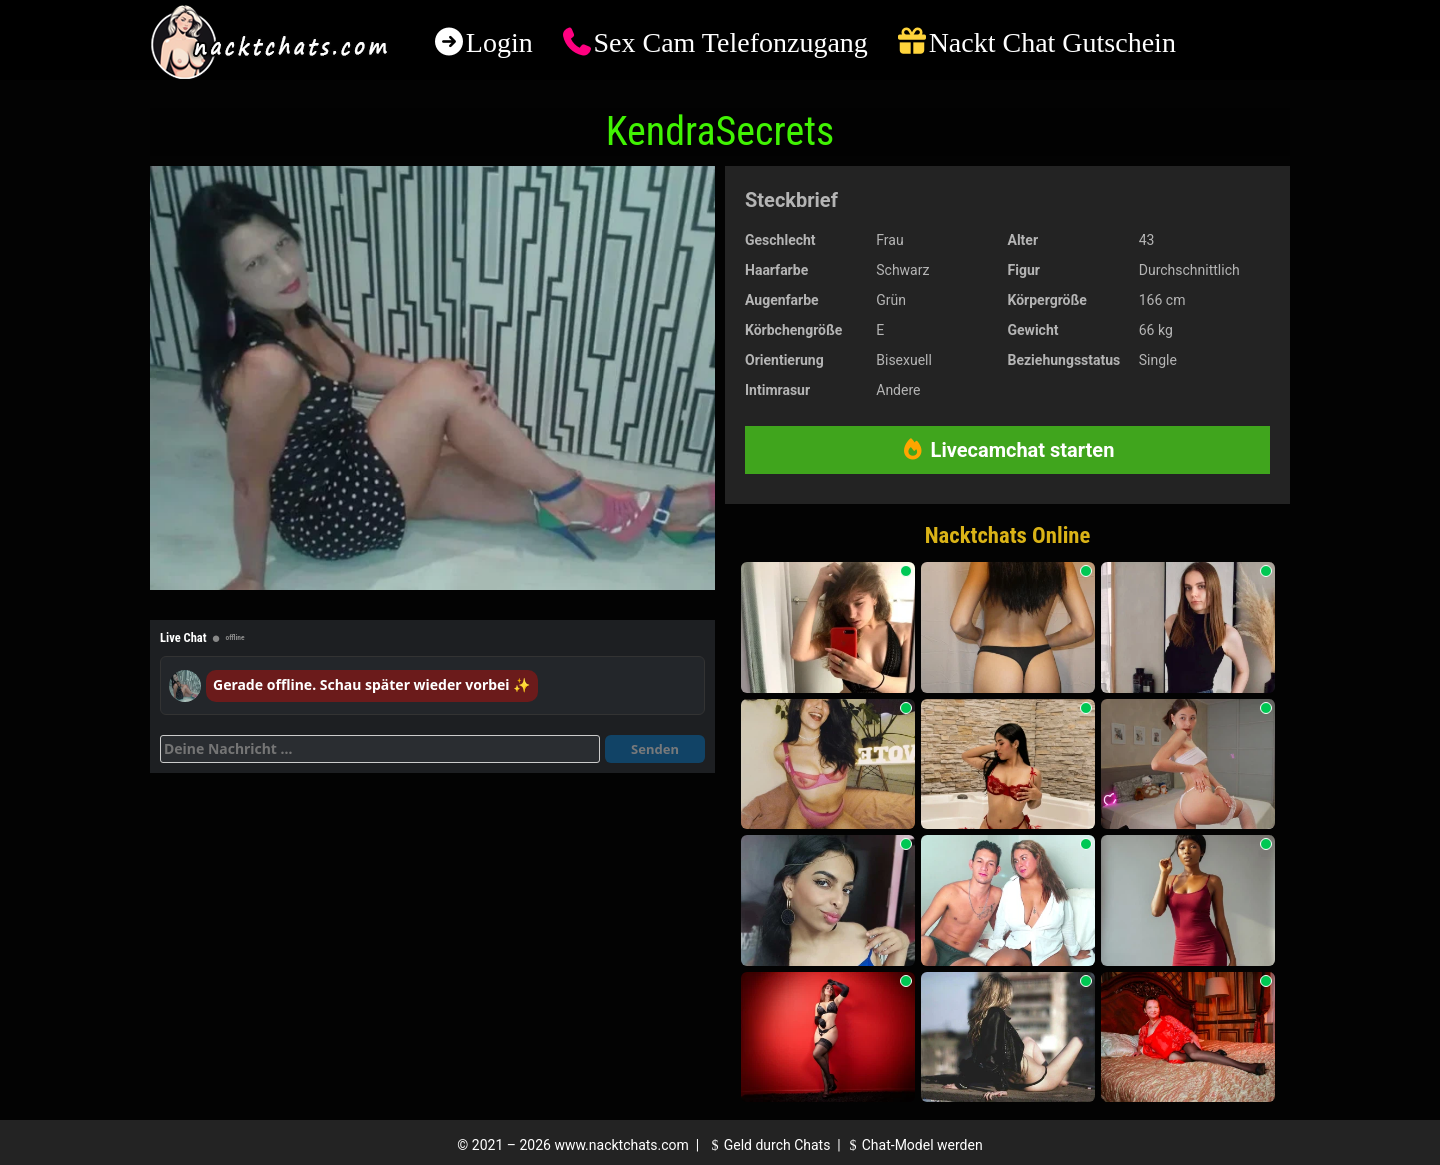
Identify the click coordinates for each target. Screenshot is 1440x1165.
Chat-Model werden (913, 1145)
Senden (655, 749)
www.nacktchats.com (621, 1145)
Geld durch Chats (768, 1145)
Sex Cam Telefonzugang (730, 42)
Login (499, 42)
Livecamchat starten (1008, 450)
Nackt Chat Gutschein (1052, 42)
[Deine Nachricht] (380, 749)
